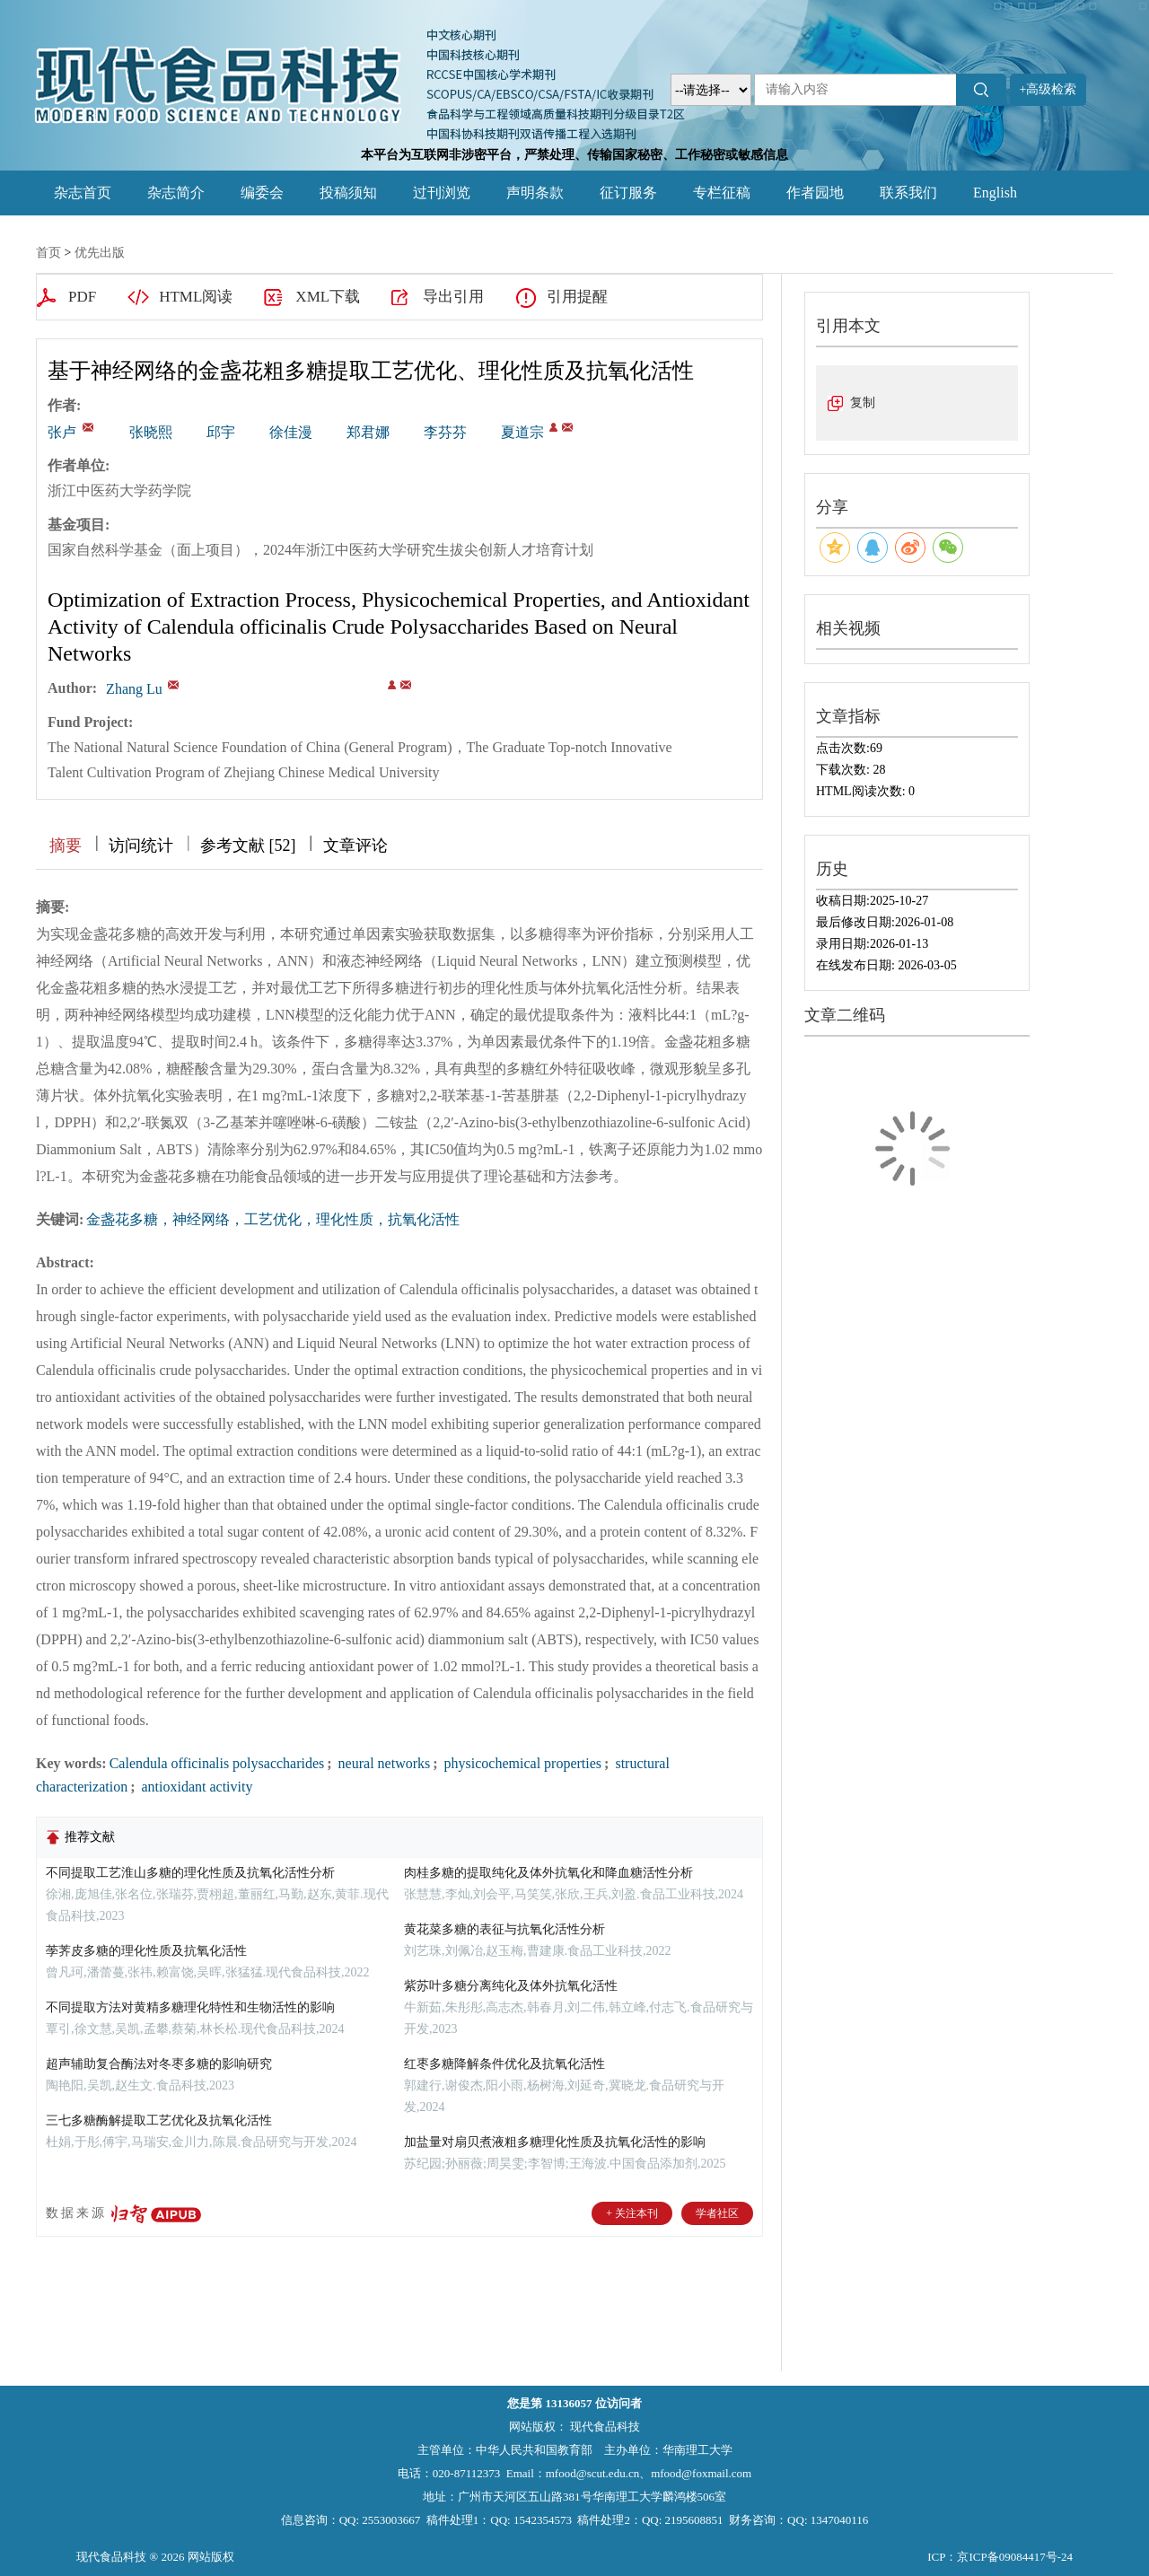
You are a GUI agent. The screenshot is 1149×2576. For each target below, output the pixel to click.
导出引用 (453, 296)
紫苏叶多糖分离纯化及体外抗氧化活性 (511, 1986)
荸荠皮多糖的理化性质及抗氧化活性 (146, 1951)
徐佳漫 (290, 432)
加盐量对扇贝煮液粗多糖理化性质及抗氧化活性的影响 (555, 2142)
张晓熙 (150, 432)
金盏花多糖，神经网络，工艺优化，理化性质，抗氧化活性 (273, 1219)
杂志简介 (176, 192)
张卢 (62, 432)
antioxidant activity (194, 1786)
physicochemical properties (521, 1763)
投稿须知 (348, 192)
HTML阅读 (195, 296)
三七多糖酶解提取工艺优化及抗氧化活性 (159, 2120)
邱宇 (220, 432)
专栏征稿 (721, 192)
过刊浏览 (441, 192)
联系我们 (908, 192)
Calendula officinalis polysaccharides (217, 1763)
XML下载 (327, 296)
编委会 (262, 192)
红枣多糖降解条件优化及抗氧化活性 (504, 2064)
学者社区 (717, 2213)
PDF (82, 296)
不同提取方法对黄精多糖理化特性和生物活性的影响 (190, 2007)
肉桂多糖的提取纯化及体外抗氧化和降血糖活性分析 (548, 1872)
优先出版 (100, 252)
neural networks (383, 1763)
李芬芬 (445, 432)
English (995, 192)
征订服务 (628, 192)
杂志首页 (82, 192)
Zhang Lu (134, 689)
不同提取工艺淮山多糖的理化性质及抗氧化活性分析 (190, 1872)
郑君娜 (368, 432)
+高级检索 (1048, 89)
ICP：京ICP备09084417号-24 (1000, 2556)
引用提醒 (577, 296)
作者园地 (815, 192)
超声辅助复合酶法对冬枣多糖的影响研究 (159, 2064)
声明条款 (535, 192)
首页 (48, 252)
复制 (862, 402)
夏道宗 (522, 432)
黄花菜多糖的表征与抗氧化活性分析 (504, 1929)
